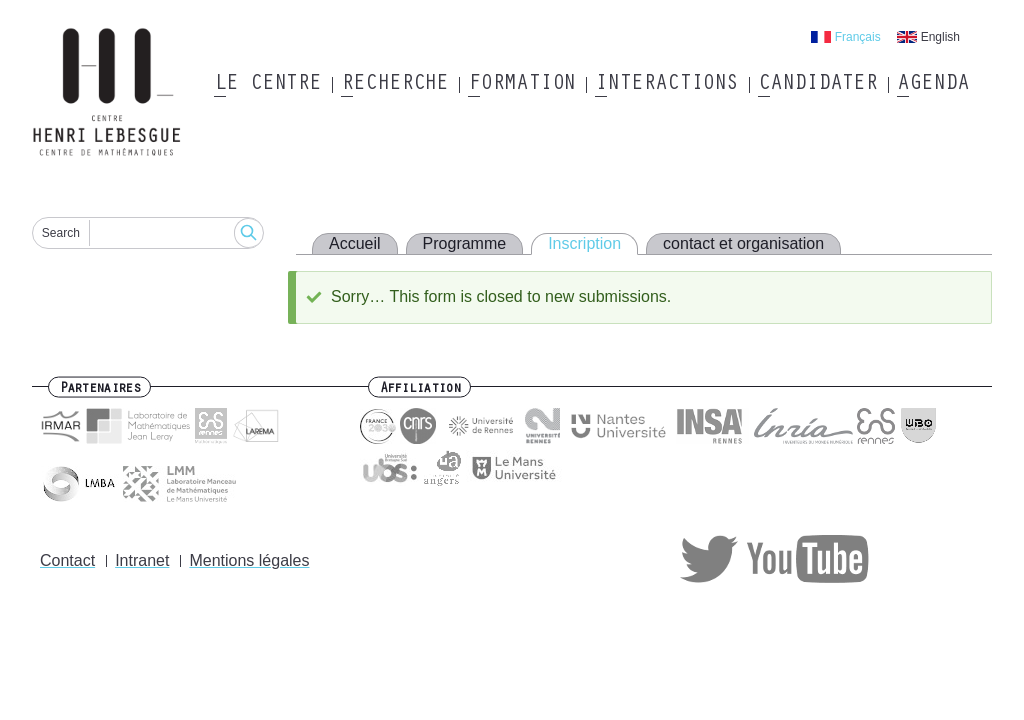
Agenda (932, 85)
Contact (67, 560)
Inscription (584, 243)
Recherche (394, 85)
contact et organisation (743, 243)
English (940, 37)
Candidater (817, 85)
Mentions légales (249, 560)
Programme (465, 243)
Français (858, 37)
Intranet (142, 560)
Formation (521, 85)
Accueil (355, 243)
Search (61, 233)
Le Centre (267, 85)
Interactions (666, 85)
